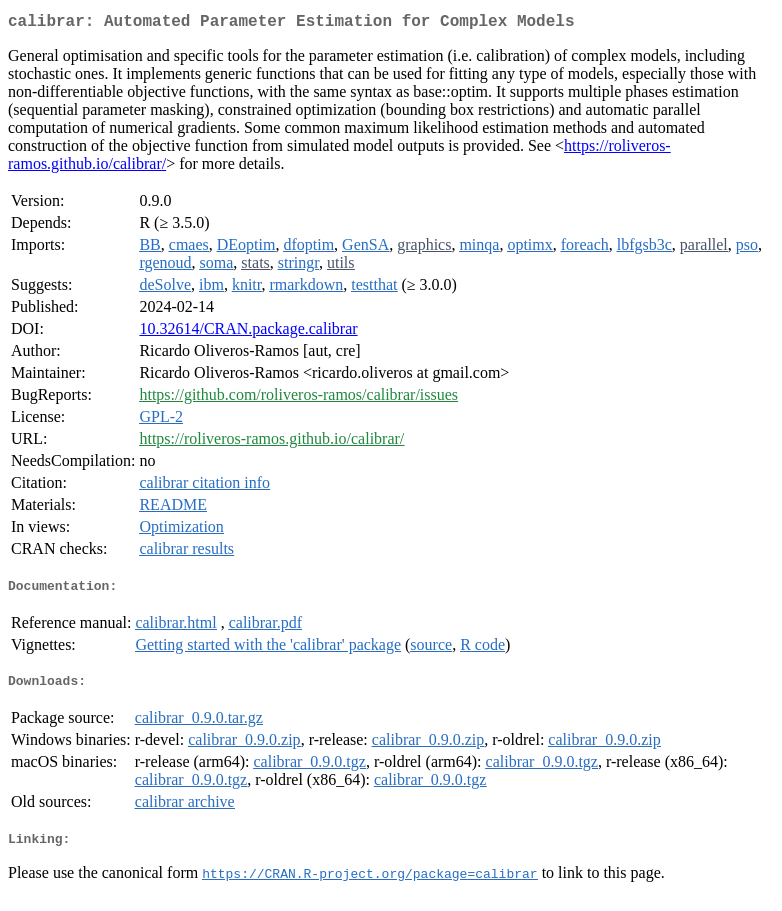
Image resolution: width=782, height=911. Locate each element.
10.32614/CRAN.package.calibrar (248, 332)
